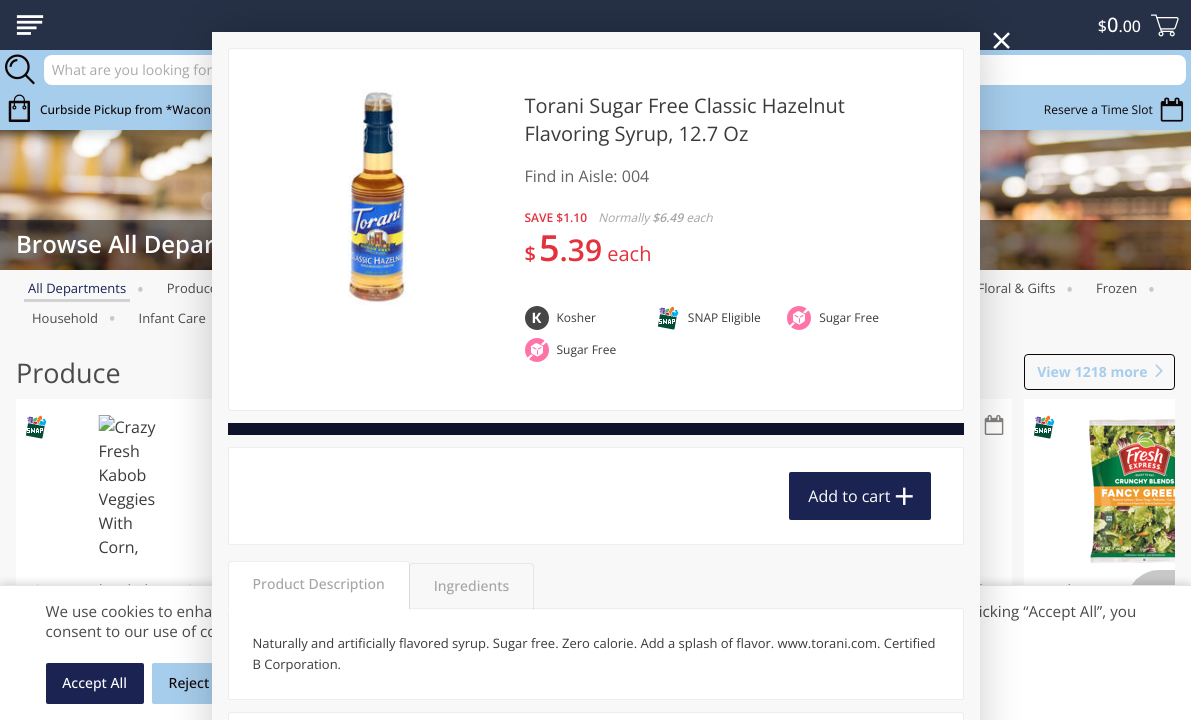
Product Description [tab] (319, 584)
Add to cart (849, 496)
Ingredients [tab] (471, 586)
